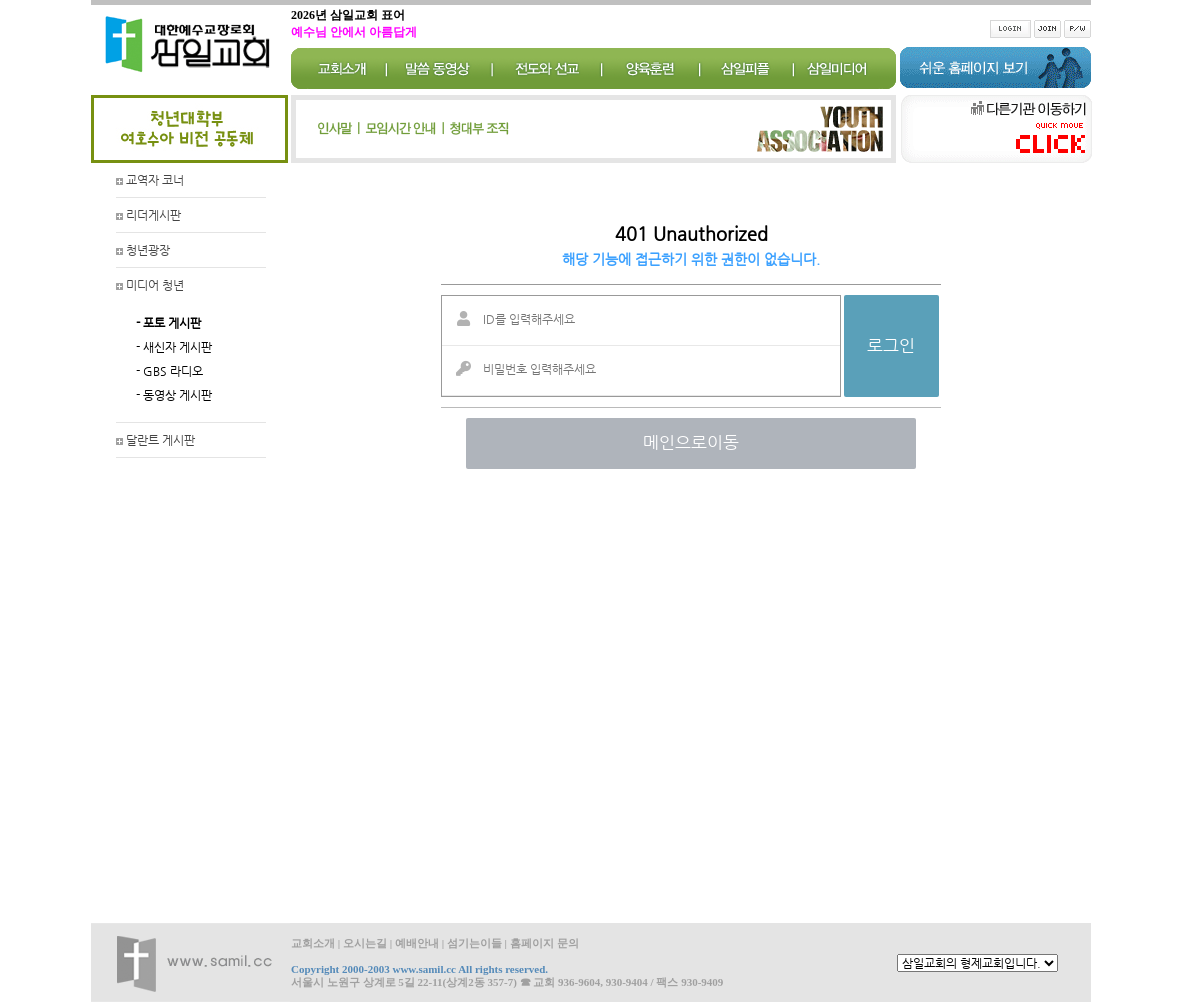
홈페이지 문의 (544, 943)
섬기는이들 (474, 943)
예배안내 (417, 943)
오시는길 (365, 943)
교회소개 (313, 943)
